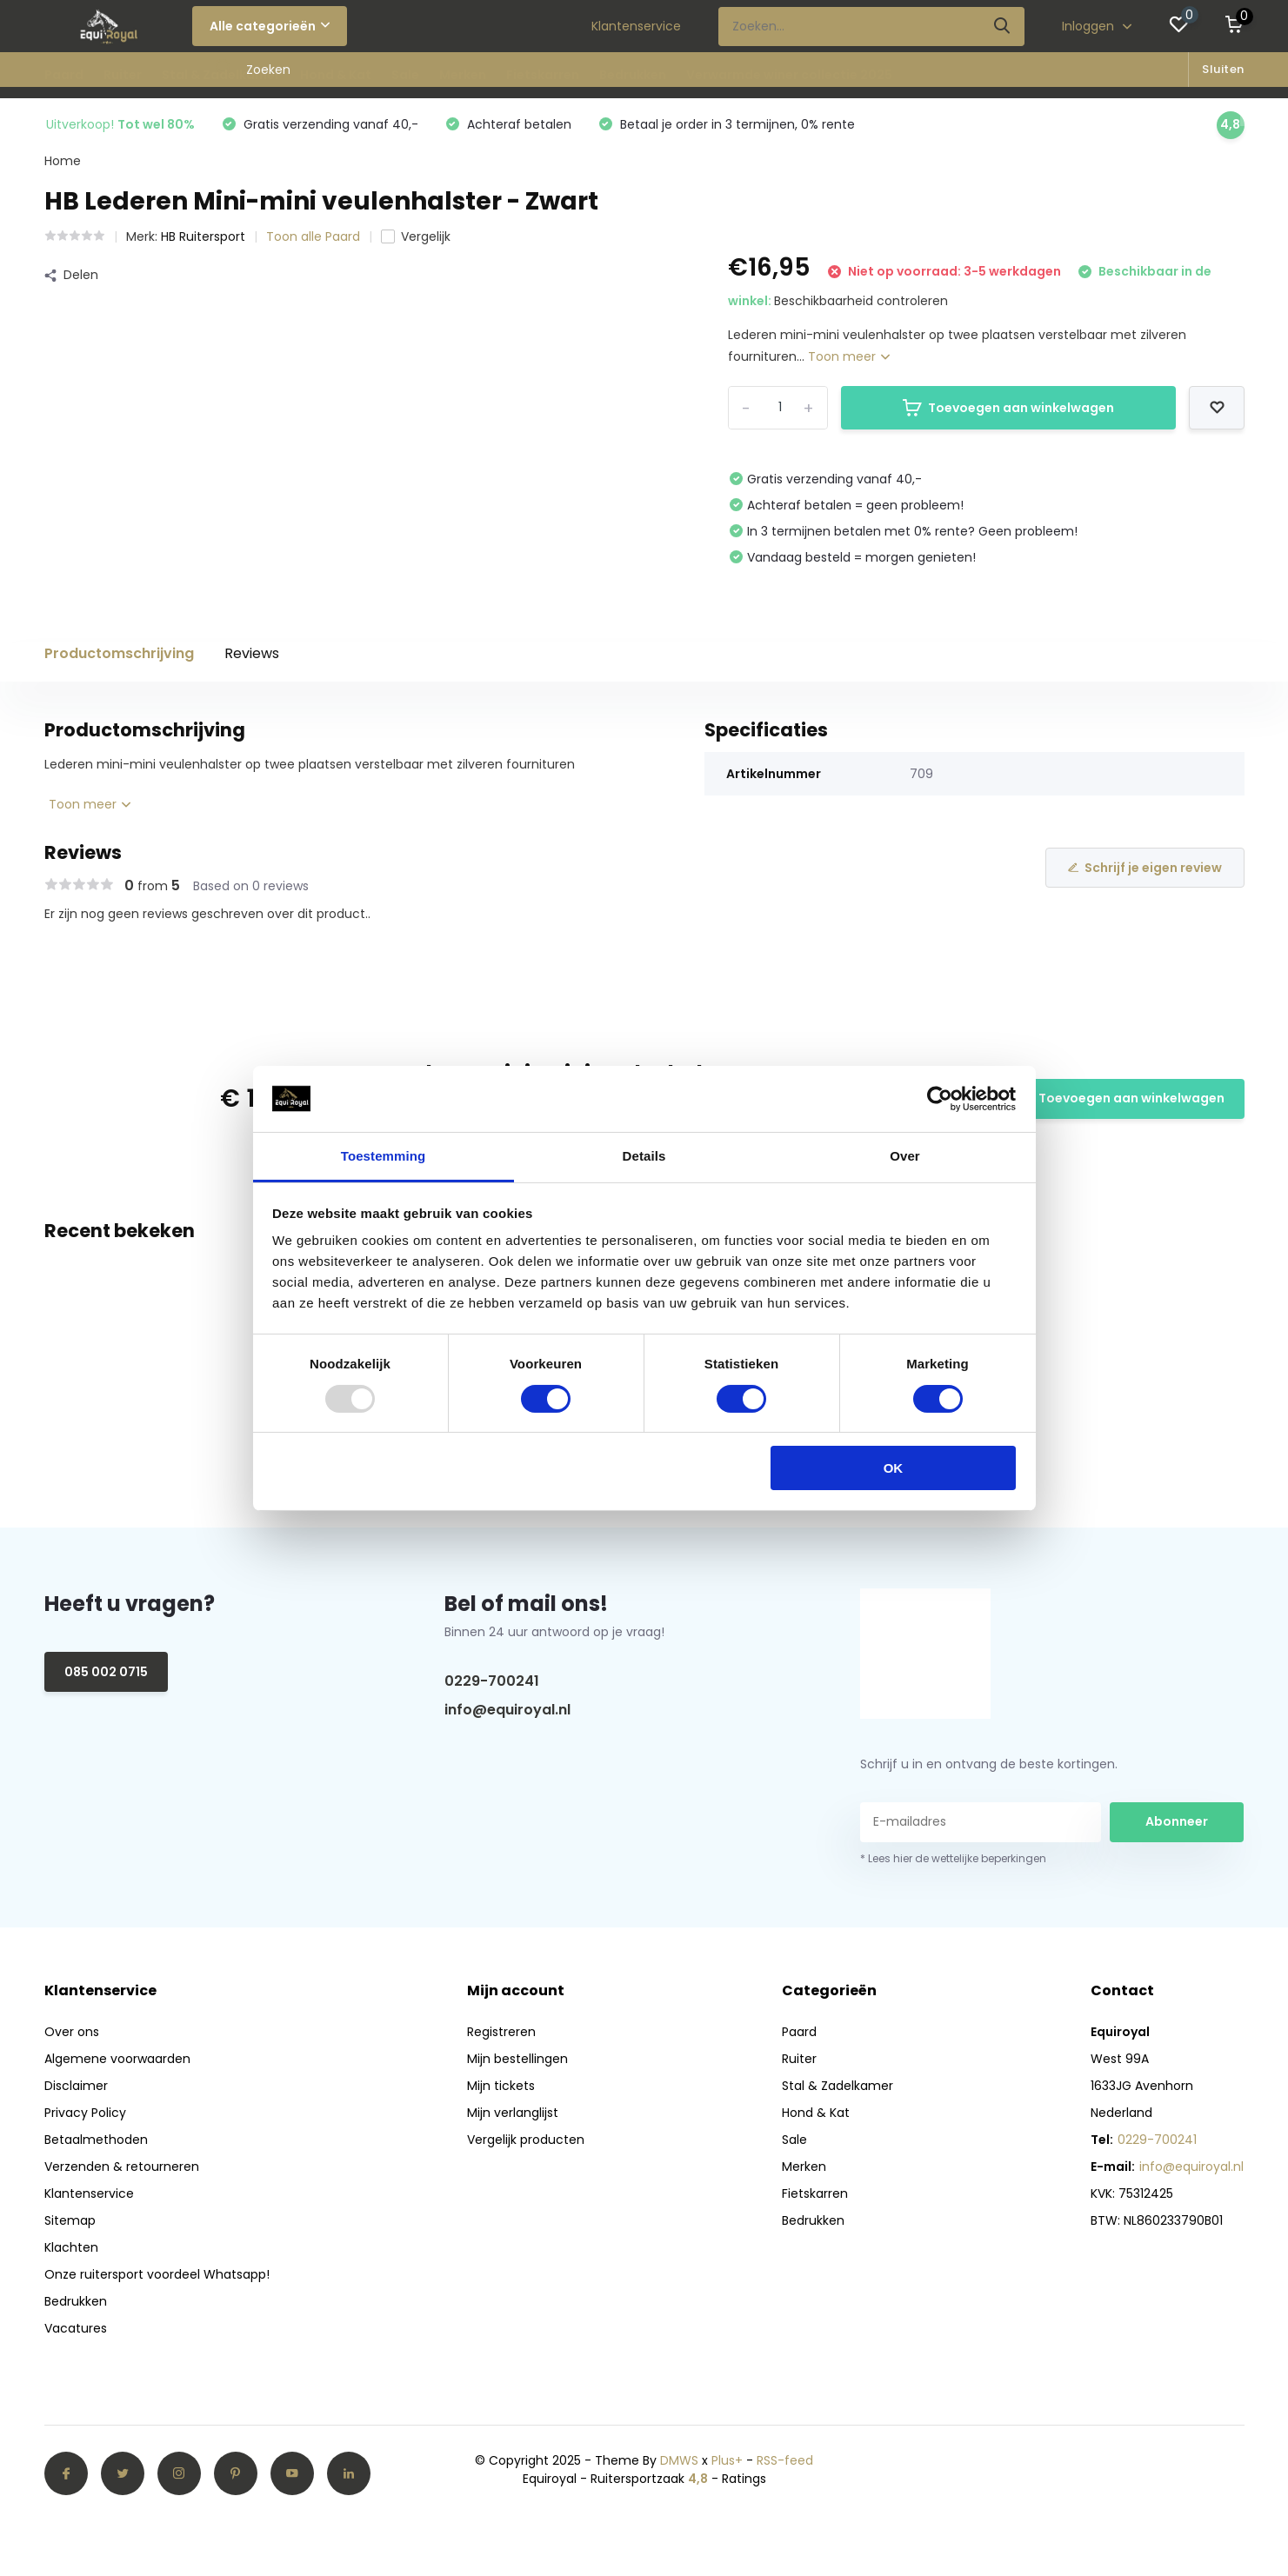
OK (894, 1468)
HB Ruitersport (203, 236)
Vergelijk (415, 236)
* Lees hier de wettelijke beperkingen (953, 1858)
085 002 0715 (106, 1672)
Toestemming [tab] (383, 1155)
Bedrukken (632, 74)
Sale (405, 74)
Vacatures (75, 2328)
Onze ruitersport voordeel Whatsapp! (157, 2274)
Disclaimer (76, 2085)
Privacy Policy (85, 2112)
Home (62, 161)
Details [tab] (644, 1155)
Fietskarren (542, 74)
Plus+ (727, 2460)
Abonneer (1176, 1821)
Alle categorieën (270, 26)
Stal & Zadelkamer (221, 74)
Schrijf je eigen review (1145, 867)
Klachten (71, 2247)
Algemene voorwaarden (117, 2058)
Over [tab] (905, 1155)
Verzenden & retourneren (121, 2166)
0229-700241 (491, 1681)
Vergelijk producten (525, 2139)
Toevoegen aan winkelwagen (1008, 407)
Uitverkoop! (120, 124)
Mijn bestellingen (517, 2058)
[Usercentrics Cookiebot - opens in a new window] (940, 1099)
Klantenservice (636, 26)
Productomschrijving (119, 653)
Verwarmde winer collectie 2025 (789, 74)
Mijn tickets (501, 2085)
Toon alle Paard (313, 236)
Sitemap (70, 2220)
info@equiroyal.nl (507, 1710)
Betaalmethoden (96, 2139)
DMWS (679, 2460)
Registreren (501, 2031)
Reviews (251, 653)
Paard (63, 74)
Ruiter (122, 74)
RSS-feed (785, 2460)
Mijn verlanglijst (512, 2112)
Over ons (71, 2031)
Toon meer (849, 356)
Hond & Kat (335, 74)
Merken (462, 74)
